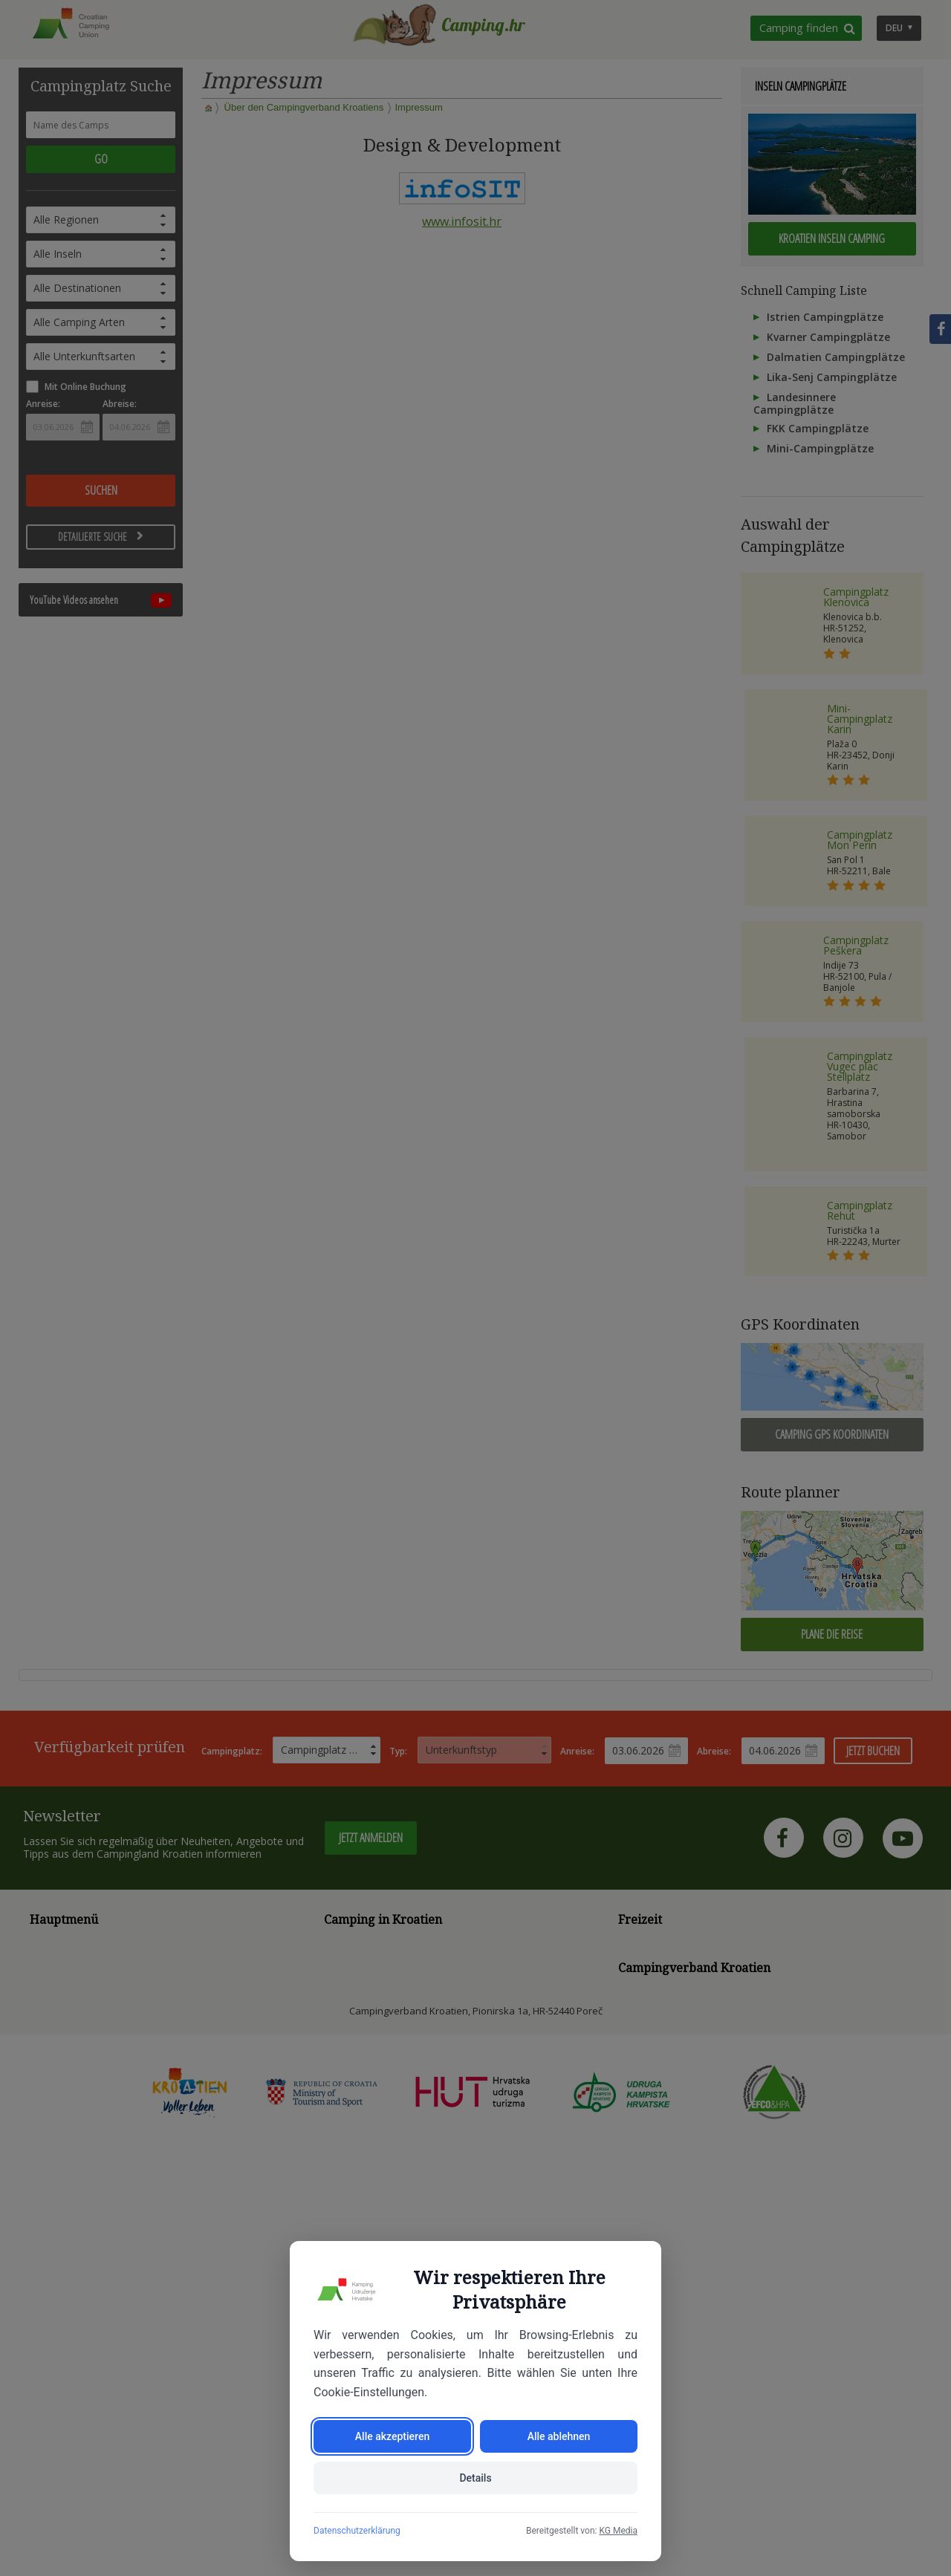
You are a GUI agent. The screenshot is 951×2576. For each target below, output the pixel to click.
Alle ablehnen (559, 2436)
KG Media (618, 2530)
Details (475, 2478)
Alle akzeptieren (392, 2436)
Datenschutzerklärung (357, 2530)
